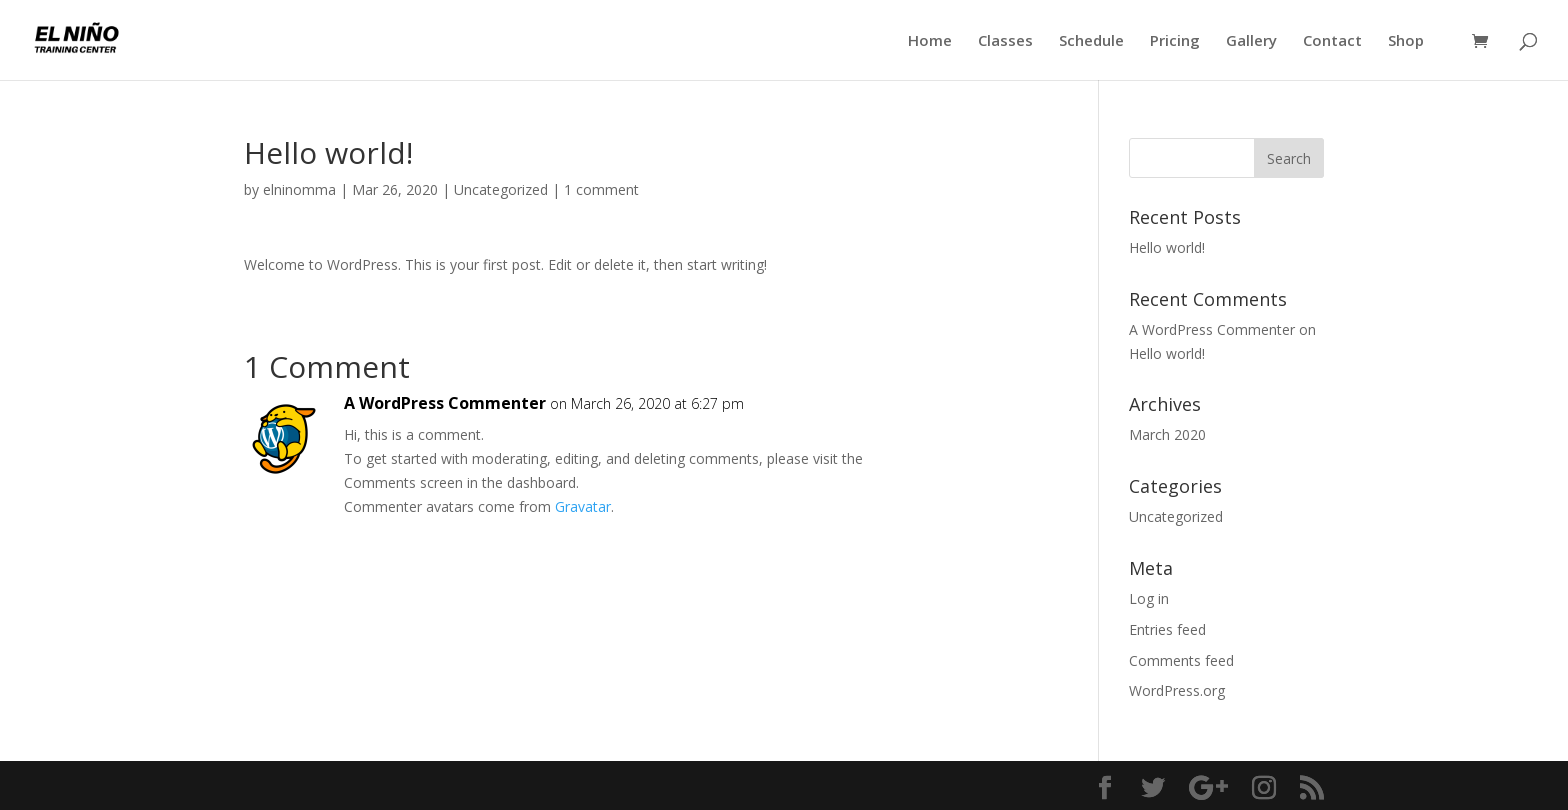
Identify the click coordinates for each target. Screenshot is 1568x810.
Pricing (1175, 41)
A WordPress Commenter (445, 403)
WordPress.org (1177, 690)
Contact (1332, 41)
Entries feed (1167, 629)
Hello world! (1167, 247)
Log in (1149, 598)
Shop (1406, 41)
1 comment (601, 189)
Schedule (1091, 41)
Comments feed (1181, 660)
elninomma (299, 189)
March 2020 (1167, 434)
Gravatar (583, 506)
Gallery (1251, 41)
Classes (1005, 41)
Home (930, 41)
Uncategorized (501, 189)
